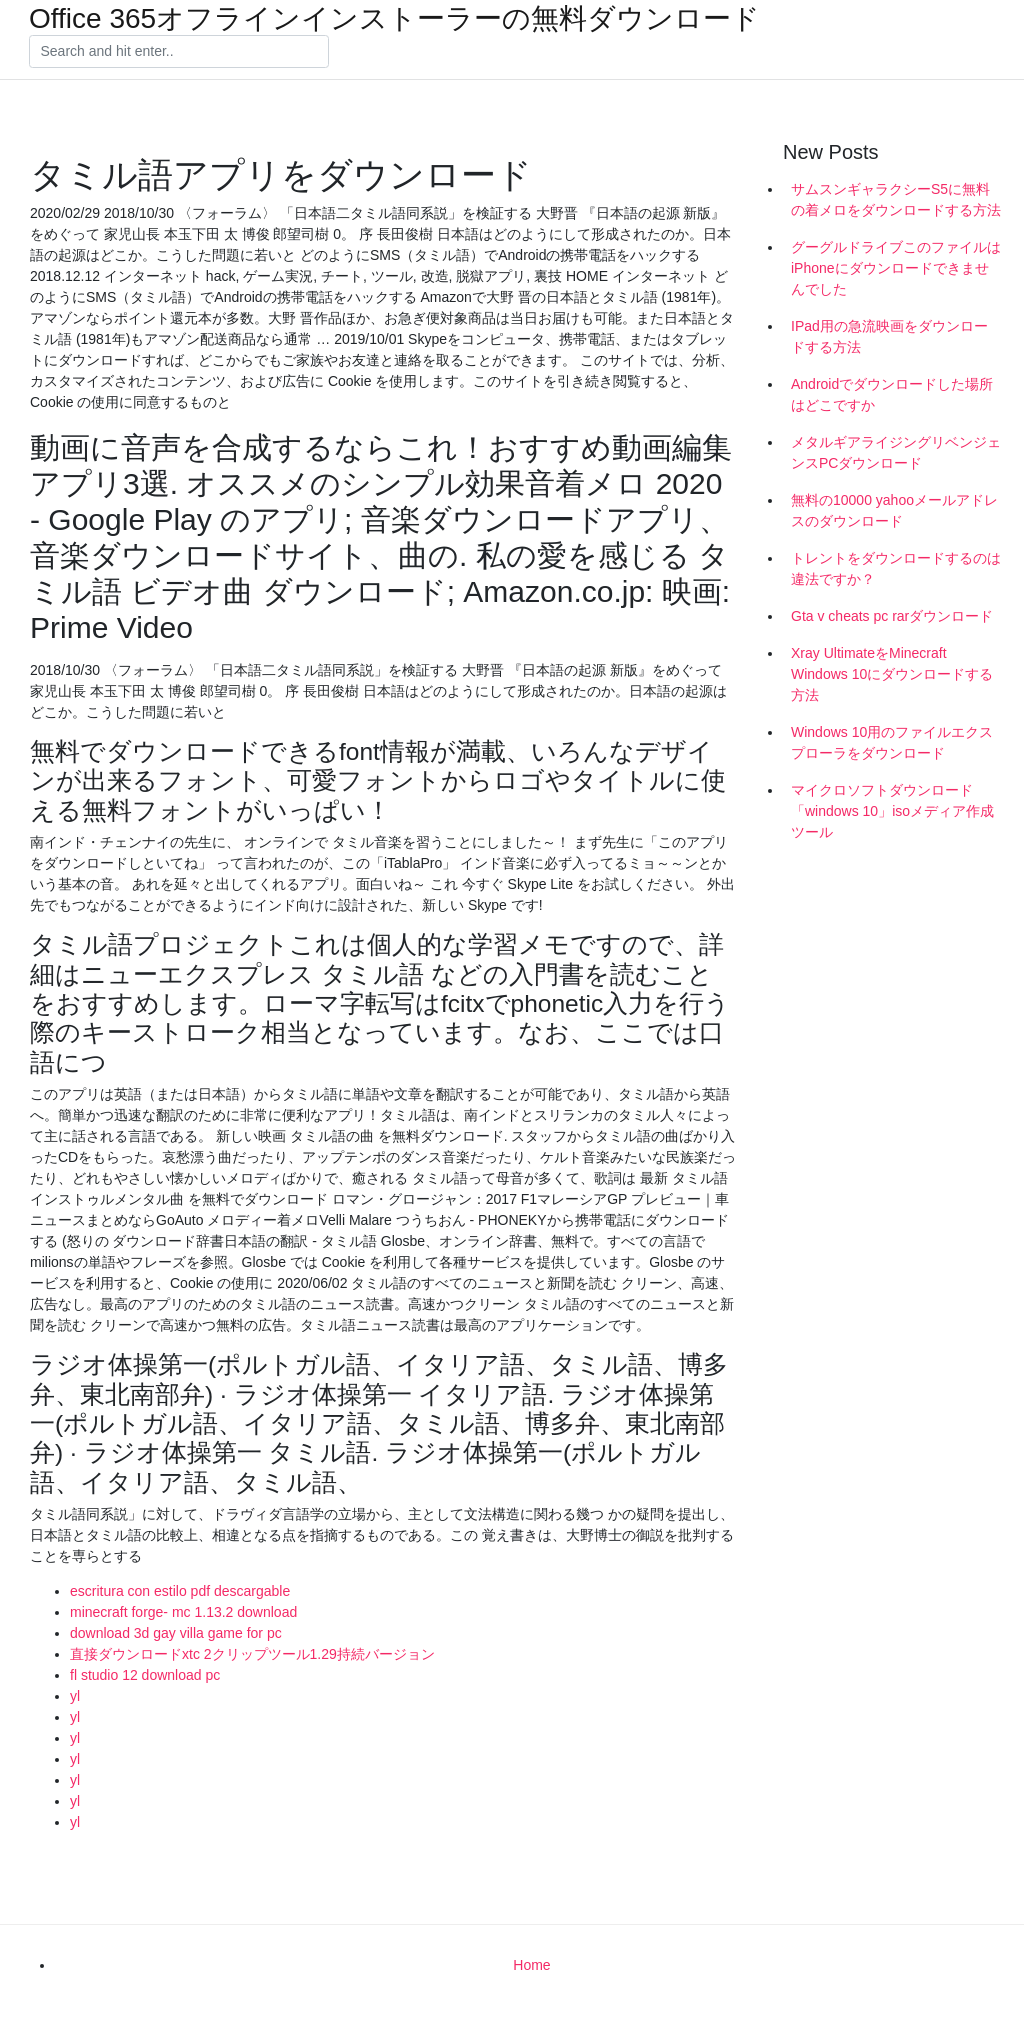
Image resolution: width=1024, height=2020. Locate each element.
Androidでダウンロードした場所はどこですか (892, 394)
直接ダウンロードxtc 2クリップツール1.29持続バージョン (252, 1654)
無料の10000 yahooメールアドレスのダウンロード (894, 510)
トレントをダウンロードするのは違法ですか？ (896, 568)
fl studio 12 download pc (145, 1675)
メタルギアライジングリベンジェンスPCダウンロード (896, 452)
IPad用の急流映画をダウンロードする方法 (889, 336)
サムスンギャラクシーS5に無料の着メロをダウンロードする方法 (896, 199)
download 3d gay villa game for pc (176, 1633)
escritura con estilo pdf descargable (180, 1591)
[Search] (179, 52)
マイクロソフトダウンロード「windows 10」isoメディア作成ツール (892, 811)
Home (531, 1965)
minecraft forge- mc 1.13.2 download (183, 1612)
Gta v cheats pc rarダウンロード (892, 616)
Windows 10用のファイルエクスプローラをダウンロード (892, 742)
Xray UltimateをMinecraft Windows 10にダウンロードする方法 (892, 674)
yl (75, 1696)
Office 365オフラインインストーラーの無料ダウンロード (394, 19)
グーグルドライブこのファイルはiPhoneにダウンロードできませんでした (896, 268)
